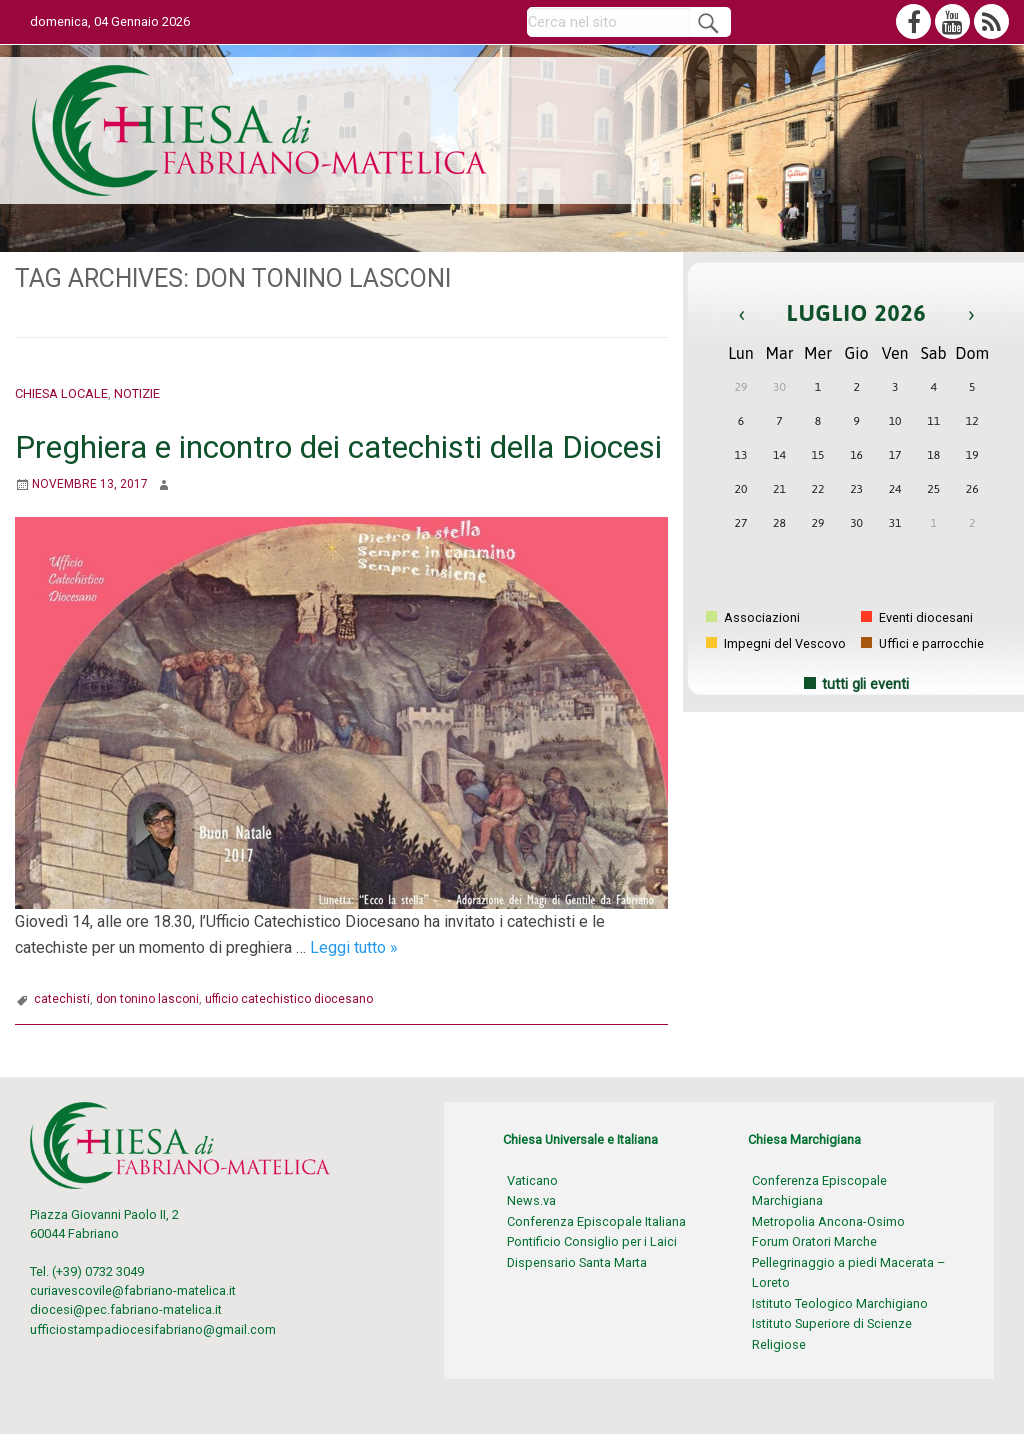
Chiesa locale (61, 393)
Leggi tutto (354, 947)
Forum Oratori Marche (814, 1241)
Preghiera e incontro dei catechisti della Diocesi (338, 447)
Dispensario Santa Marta (577, 1262)
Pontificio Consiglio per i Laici (592, 1241)
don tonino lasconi (147, 999)
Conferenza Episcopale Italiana (596, 1221)
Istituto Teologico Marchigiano (840, 1303)
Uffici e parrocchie (922, 643)
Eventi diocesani (917, 617)
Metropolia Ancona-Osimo (828, 1221)
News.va (531, 1200)
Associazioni (753, 617)
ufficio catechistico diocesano (289, 999)
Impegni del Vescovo (776, 643)
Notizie (137, 393)
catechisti (62, 999)
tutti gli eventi (865, 684)
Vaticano (532, 1180)
